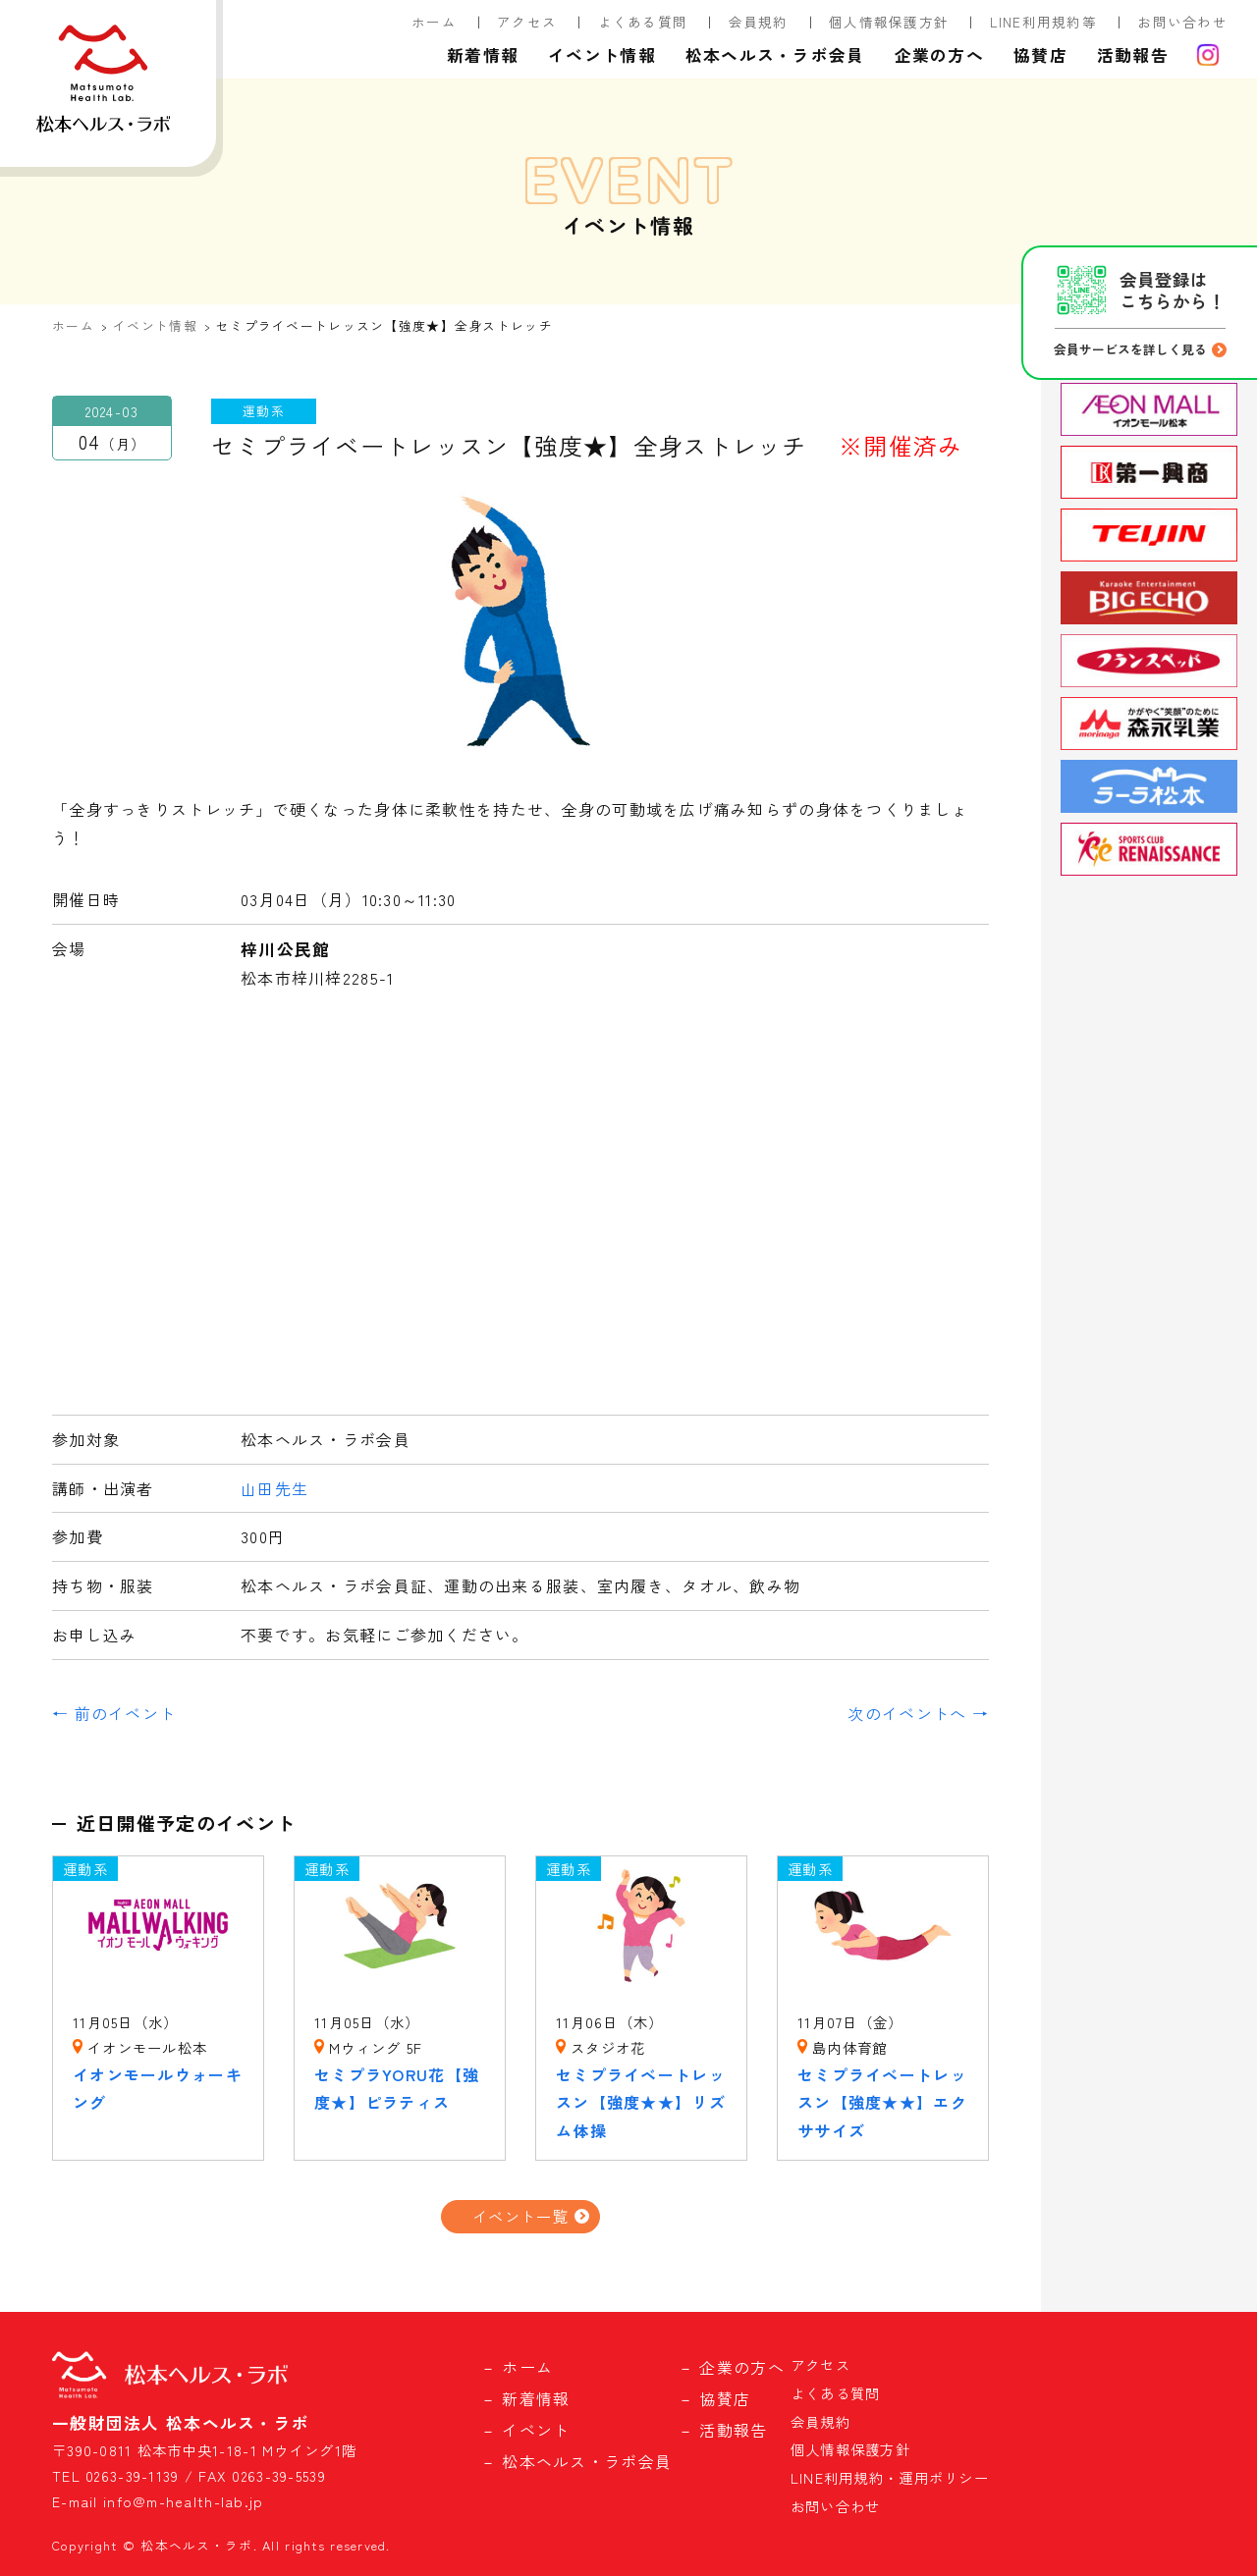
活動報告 (1133, 55)
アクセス (527, 21)
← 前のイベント (114, 1713)
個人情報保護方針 (889, 21)
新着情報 (483, 55)
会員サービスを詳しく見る (1130, 349)
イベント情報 (602, 55)
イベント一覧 (520, 2216)
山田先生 (274, 1488)
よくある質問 (643, 21)
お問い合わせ (1182, 21)
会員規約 (759, 21)
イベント (536, 2430)
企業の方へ (939, 55)
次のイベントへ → (918, 1713)
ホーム (434, 21)
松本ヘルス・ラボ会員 (775, 55)
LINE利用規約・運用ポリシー (890, 2477)
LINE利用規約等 (1044, 21)
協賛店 (1040, 55)
